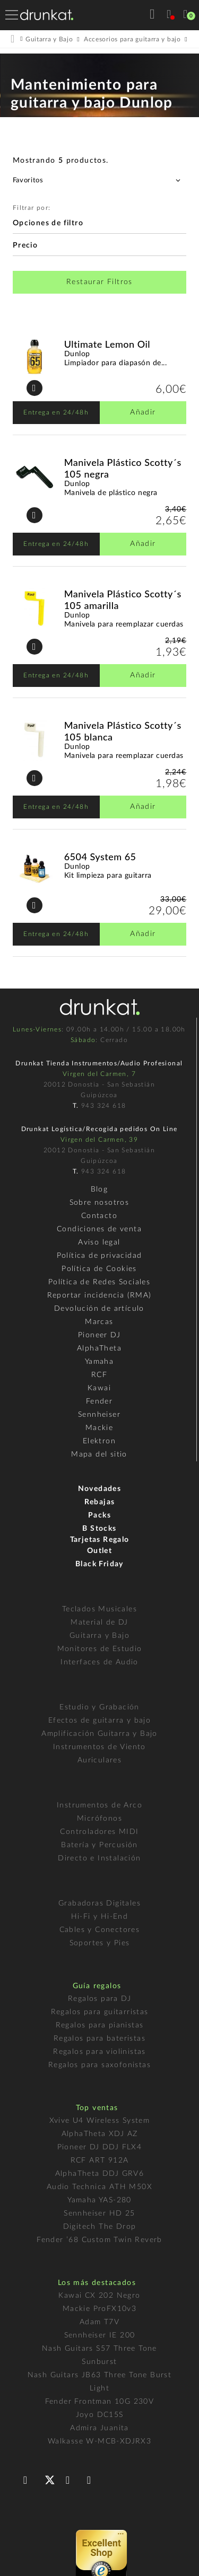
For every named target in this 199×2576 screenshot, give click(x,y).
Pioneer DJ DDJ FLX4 (99, 2147)
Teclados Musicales (99, 1609)
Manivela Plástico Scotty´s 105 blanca (122, 731)
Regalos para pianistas (100, 2025)
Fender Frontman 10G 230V (99, 2401)
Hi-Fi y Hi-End (99, 1916)
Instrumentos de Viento (99, 1747)
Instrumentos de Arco (99, 1805)
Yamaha (99, 1361)
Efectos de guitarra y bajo (99, 1720)
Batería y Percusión (99, 1845)
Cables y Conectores (99, 1930)
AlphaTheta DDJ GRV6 (99, 2173)
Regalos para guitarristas (100, 2012)
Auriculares (99, 1760)
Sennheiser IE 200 (99, 2335)
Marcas (99, 1322)
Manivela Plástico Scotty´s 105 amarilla (122, 599)
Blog (99, 1189)
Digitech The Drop (99, 2226)
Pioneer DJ (99, 1335)
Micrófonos (99, 1818)
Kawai (99, 1388)
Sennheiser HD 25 (99, 2213)
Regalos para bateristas (99, 2038)
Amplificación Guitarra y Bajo (99, 1733)
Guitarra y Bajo (99, 1635)
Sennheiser (99, 1414)
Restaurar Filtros (99, 282)
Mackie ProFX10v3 (99, 2309)
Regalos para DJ (99, 1998)
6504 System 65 (100, 856)
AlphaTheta (99, 1348)
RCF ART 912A (100, 2160)
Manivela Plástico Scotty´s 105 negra (122, 468)
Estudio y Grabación (99, 1707)
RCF (99, 1375)
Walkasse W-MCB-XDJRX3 (99, 2441)
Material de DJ (99, 1622)
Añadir (142, 412)
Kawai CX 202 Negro (99, 2295)
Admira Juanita (99, 2428)
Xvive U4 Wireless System (99, 2120)
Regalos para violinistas (99, 2051)
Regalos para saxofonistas (99, 2065)
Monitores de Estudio (99, 1649)
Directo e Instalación (99, 1858)
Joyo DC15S (100, 2415)
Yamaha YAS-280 (99, 2200)
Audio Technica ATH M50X (99, 2187)
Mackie (99, 1428)
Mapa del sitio (99, 1454)
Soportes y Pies (100, 1943)
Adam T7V (99, 2322)
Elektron (99, 1441)
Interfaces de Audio (99, 1662)
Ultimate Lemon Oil (107, 344)
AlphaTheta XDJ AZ (100, 2134)
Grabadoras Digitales (99, 1903)
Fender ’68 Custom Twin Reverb (99, 2240)
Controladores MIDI (99, 1832)
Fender (99, 1401)
